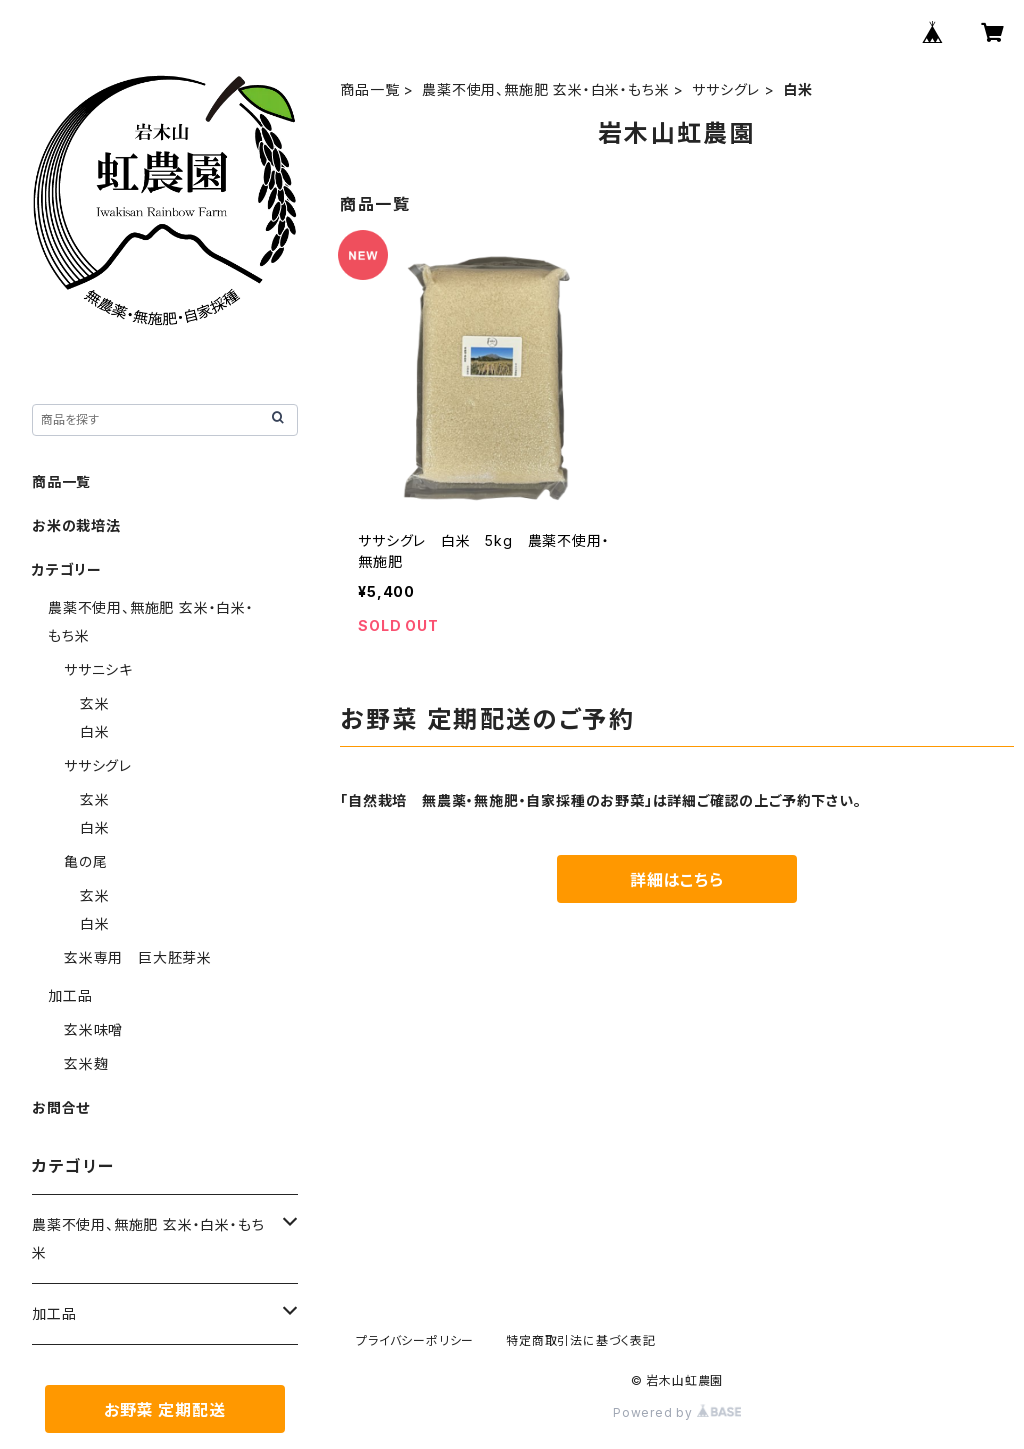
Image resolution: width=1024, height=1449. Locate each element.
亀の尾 (85, 861)
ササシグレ (726, 89)
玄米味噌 (93, 1029)
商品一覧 (369, 89)
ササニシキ (98, 669)
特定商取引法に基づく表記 (581, 1340)
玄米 (95, 703)
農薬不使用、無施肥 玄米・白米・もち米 (545, 89)
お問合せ (61, 1107)
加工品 (70, 995)
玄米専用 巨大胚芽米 (138, 957)
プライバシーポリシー (415, 1340)
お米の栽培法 (76, 525)
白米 (95, 731)
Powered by (677, 1412)
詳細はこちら (677, 880)
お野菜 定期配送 (164, 1410)
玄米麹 (86, 1063)
